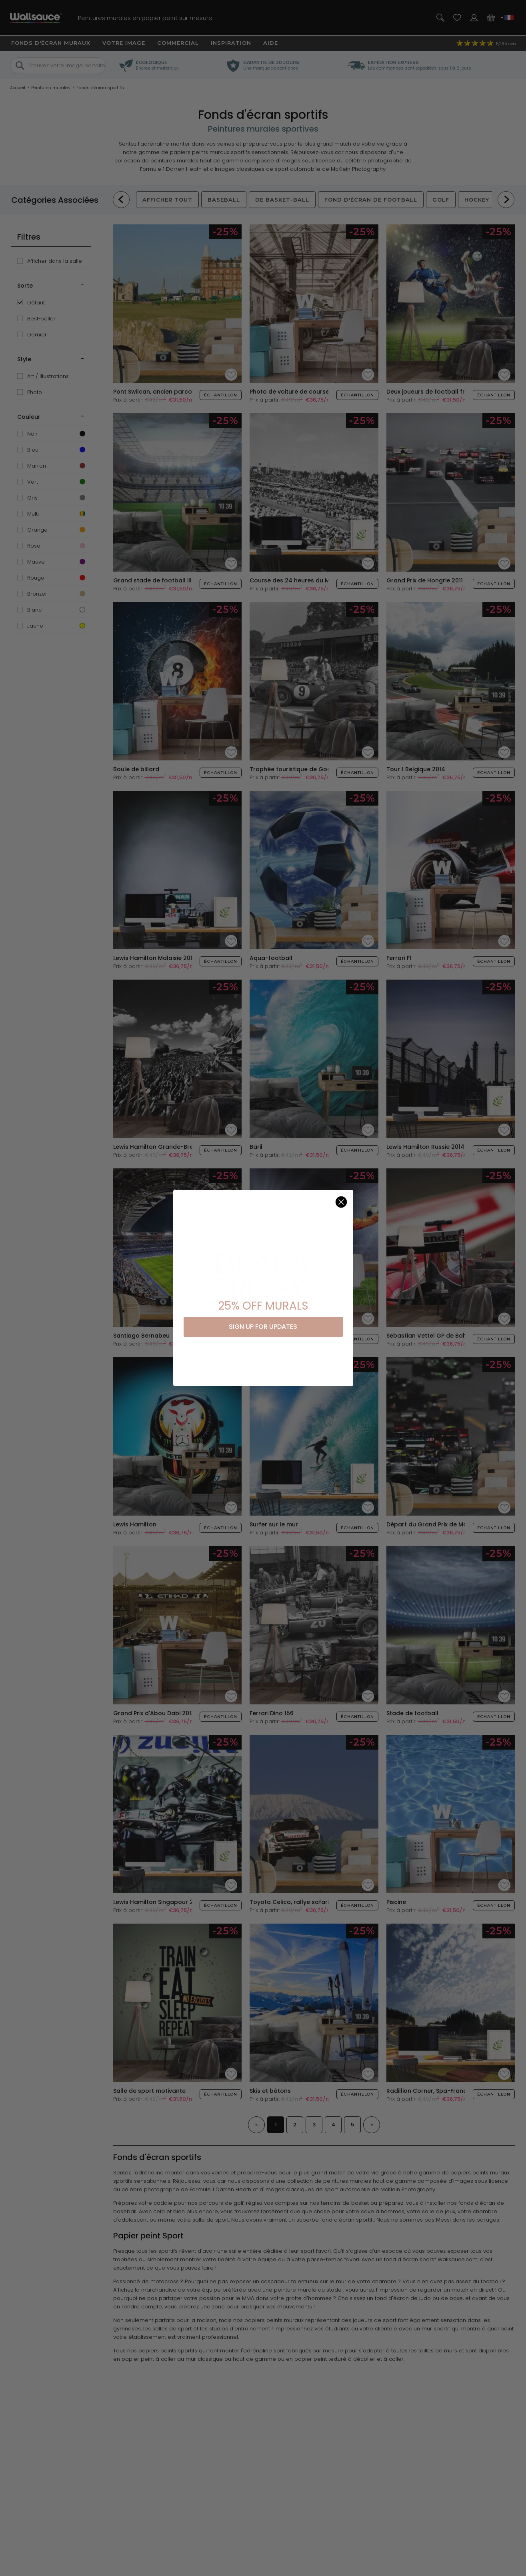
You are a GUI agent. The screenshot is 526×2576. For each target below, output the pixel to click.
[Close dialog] (341, 1202)
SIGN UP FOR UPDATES (263, 1326)
